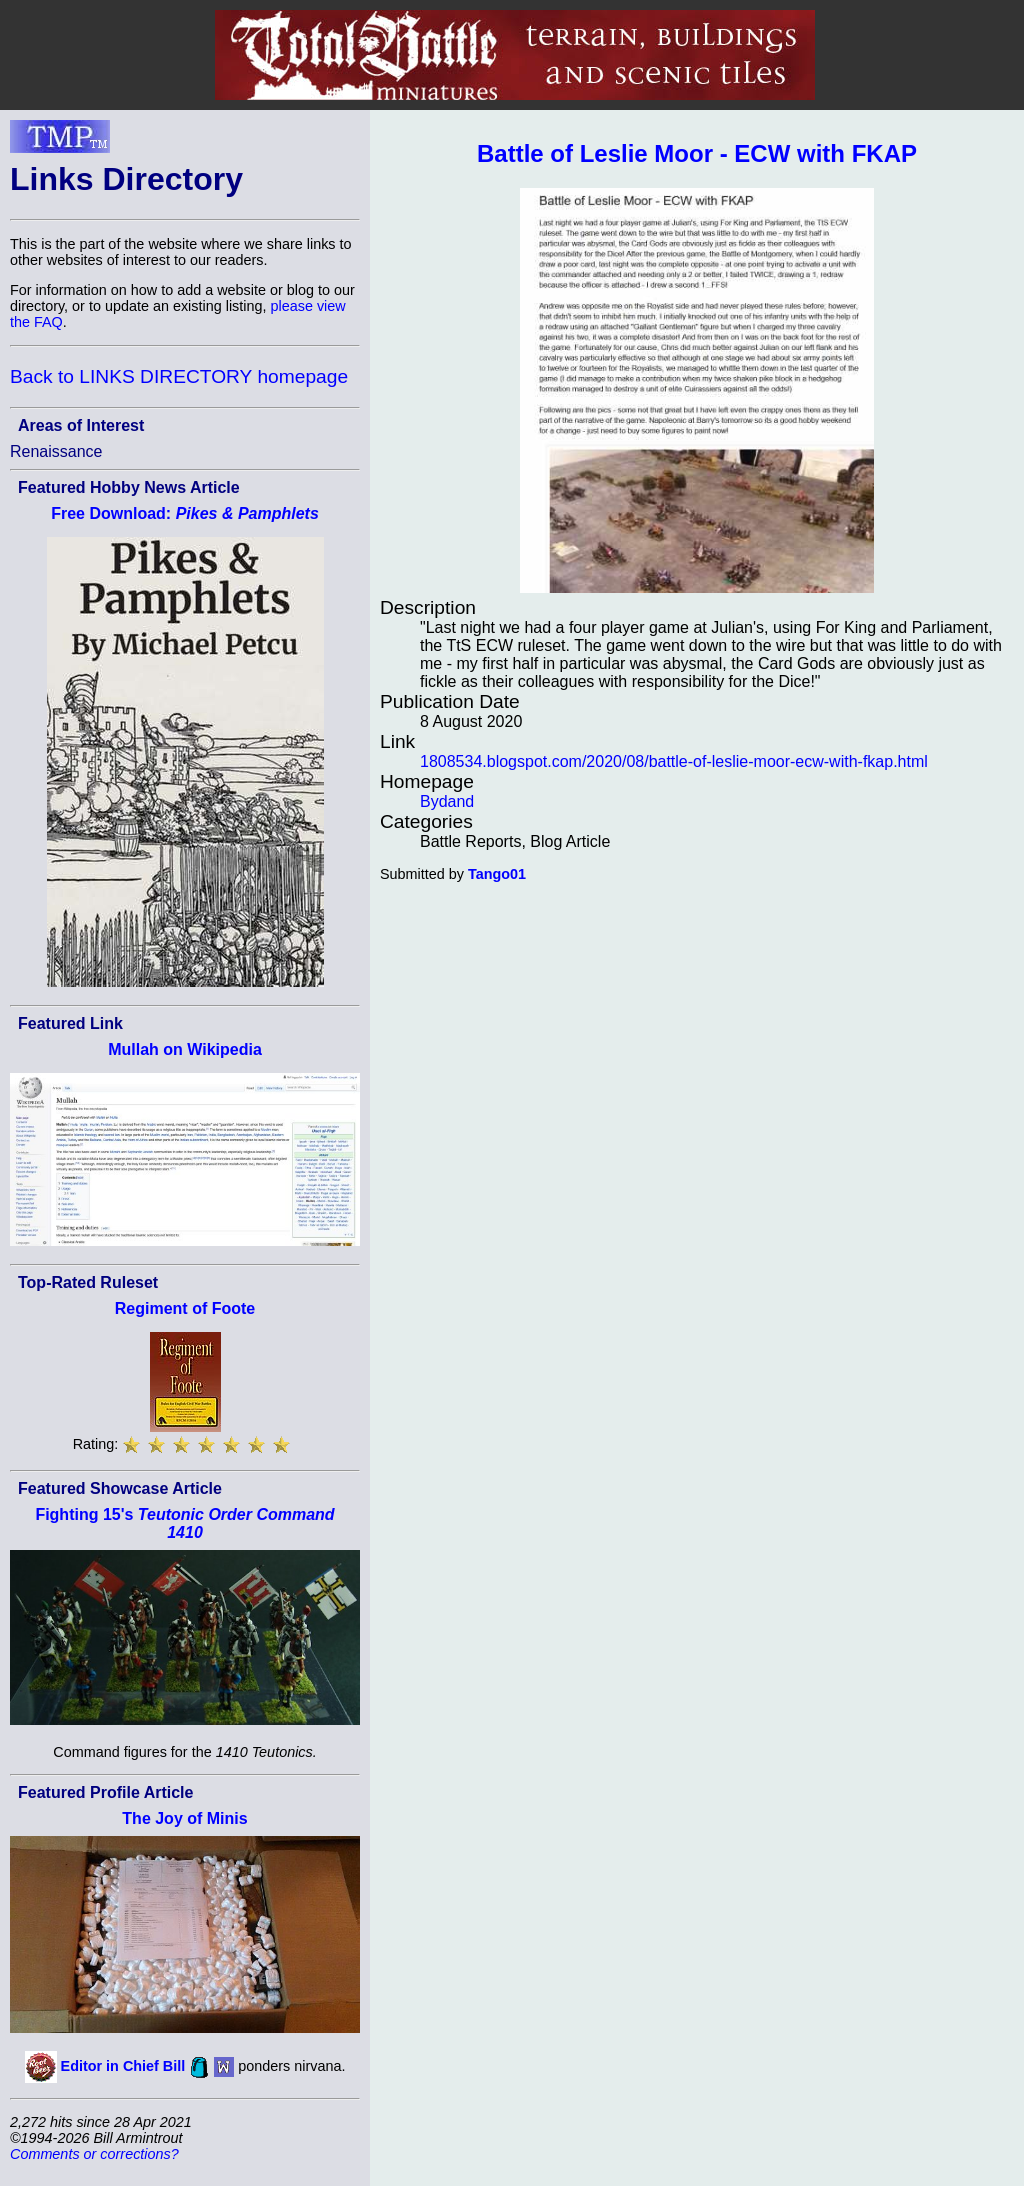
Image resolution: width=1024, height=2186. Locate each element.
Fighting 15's (184, 1523)
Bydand (447, 801)
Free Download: (185, 513)
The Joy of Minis (184, 1818)
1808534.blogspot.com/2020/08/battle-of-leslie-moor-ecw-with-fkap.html (674, 761)
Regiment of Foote (185, 1308)
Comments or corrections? (94, 2154)
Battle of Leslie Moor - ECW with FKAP (697, 153)
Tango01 (497, 874)
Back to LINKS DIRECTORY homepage (179, 376)
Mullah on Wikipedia (185, 1049)
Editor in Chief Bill (123, 2066)
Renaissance (56, 451)
